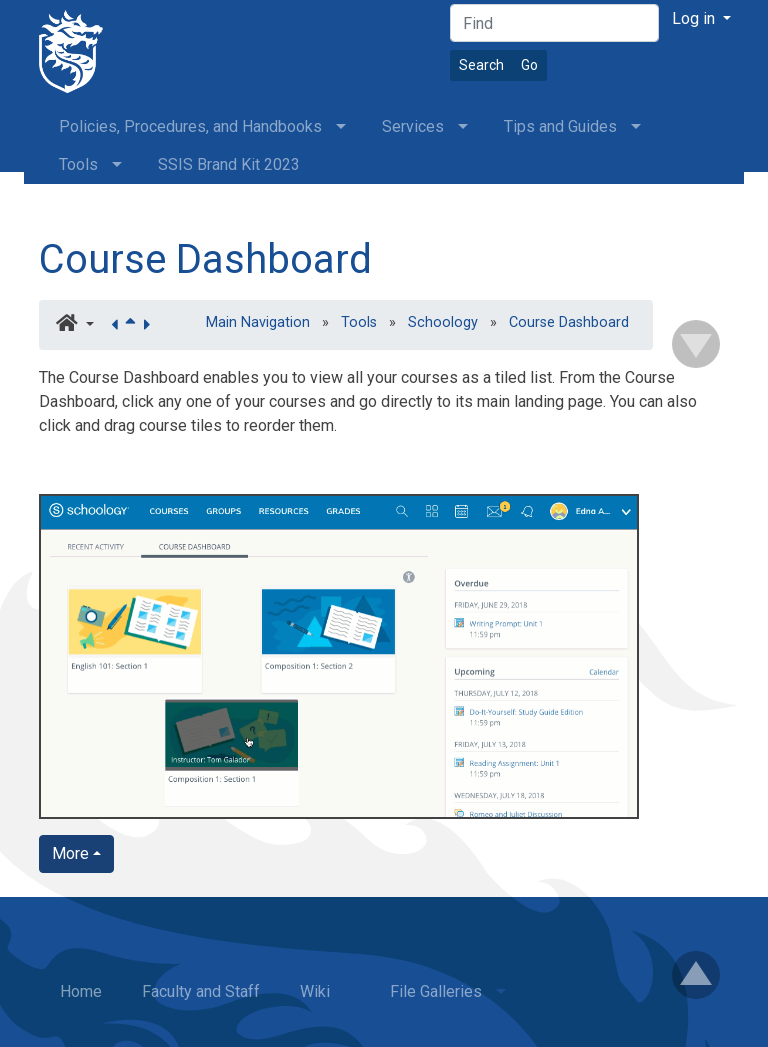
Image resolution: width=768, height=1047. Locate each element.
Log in (695, 18)
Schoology (443, 322)
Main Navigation (258, 322)
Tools (359, 322)
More (70, 853)
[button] (75, 325)
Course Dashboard (205, 259)
